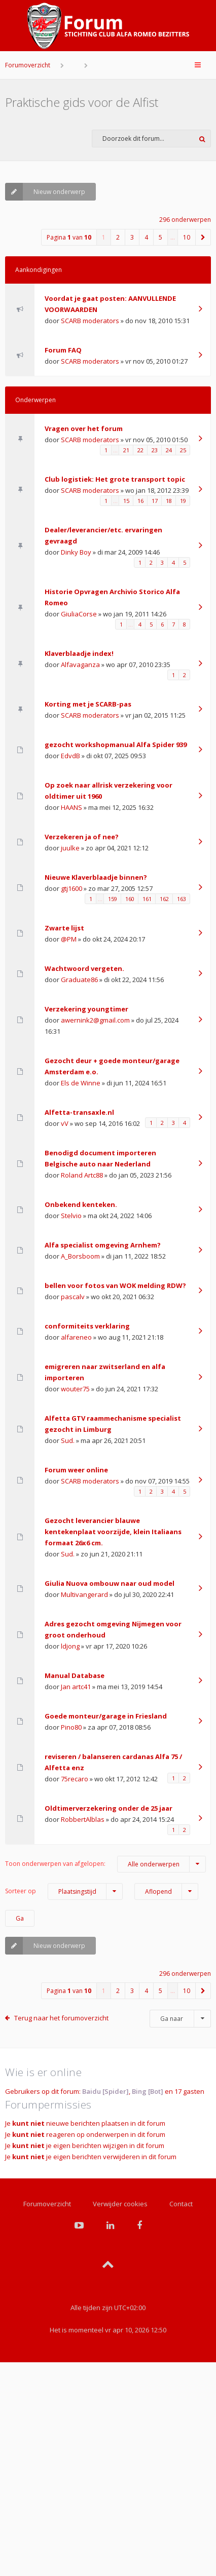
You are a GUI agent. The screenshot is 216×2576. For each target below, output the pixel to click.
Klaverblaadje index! (79, 653)
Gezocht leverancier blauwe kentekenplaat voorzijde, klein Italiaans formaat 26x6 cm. (113, 1531)
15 (126, 500)
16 (140, 500)
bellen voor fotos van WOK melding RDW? (115, 1285)
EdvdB (70, 755)
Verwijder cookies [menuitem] (120, 2203)
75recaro (74, 1778)
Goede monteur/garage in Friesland (106, 1716)
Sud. (68, 1440)
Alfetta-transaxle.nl (79, 1112)
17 (155, 500)
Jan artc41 (76, 1686)
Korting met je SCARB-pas (88, 704)
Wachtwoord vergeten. (84, 968)
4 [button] (146, 237)
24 (169, 450)
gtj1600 (71, 888)
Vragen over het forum (84, 428)
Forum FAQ (63, 350)
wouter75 (75, 1388)
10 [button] (186, 237)
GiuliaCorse (79, 613)
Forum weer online (76, 1469)
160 (129, 899)
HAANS (71, 807)
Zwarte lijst (64, 927)
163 (181, 899)
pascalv (73, 1296)
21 (126, 450)
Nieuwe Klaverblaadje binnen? (96, 877)
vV (64, 1123)
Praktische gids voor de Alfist (81, 102)
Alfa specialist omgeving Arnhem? (103, 1245)
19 (183, 500)
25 (183, 450)
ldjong (70, 1646)
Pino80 (71, 1727)
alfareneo (76, 1337)
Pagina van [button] (69, 237)
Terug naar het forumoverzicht (61, 2017)
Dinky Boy (76, 552)
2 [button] (118, 237)
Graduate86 (79, 979)
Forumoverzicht (27, 65)
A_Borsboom (80, 1256)
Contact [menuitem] (181, 2203)
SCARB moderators (90, 320)
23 (155, 450)
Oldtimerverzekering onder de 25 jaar (108, 1808)
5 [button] (160, 237)
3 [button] (132, 237)
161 (147, 899)
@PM (69, 939)
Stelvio (71, 1215)
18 (169, 500)
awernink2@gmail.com (95, 1020)
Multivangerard (84, 1594)
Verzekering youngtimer (86, 1008)
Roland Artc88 (82, 1175)
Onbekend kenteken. (81, 1204)
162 (164, 899)
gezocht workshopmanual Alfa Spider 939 (116, 744)
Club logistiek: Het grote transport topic (115, 479)
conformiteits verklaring (87, 1326)
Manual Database (74, 1675)
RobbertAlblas (82, 1819)
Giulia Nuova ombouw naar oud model (109, 1583)
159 (112, 899)
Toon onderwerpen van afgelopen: (105, 1864)
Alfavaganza (80, 664)
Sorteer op (64, 1891)
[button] (203, 237)
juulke (70, 847)
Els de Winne (80, 1082)
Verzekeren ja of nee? (82, 836)
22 (140, 450)
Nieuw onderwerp (45, 192)
